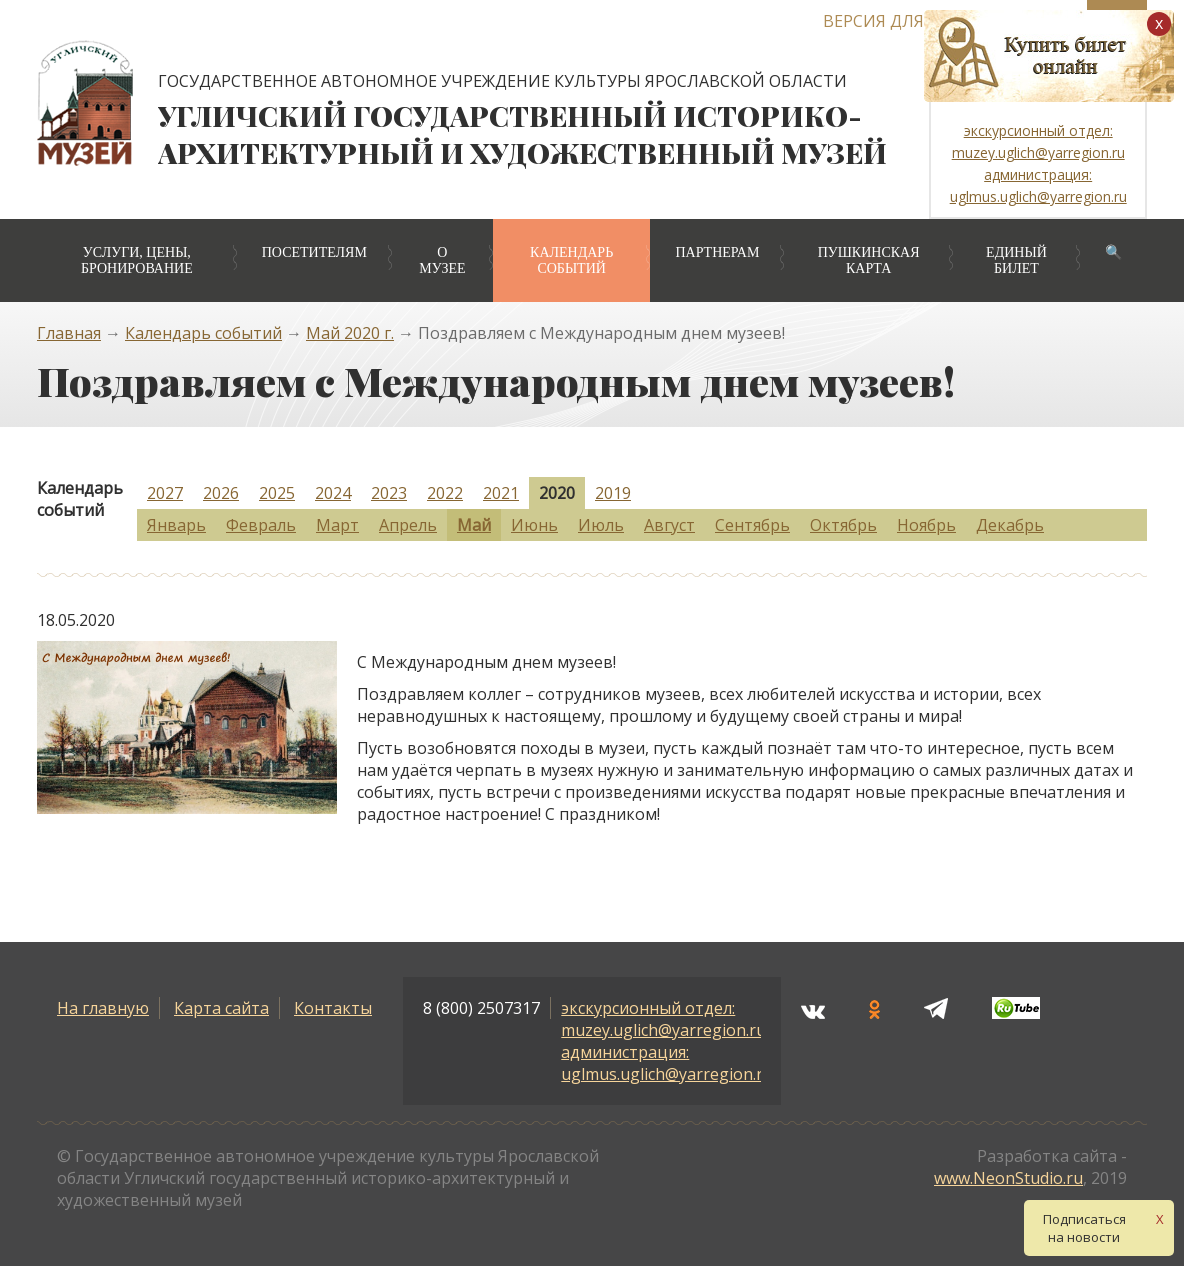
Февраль (261, 525)
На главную (103, 1008)
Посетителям (314, 252)
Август (669, 525)
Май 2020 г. (350, 333)
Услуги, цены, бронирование (137, 260)
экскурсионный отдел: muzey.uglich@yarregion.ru (663, 1019)
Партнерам (717, 252)
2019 (613, 493)
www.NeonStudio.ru (1008, 1178)
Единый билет (1016, 260)
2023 (389, 493)
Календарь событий (571, 260)
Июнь (534, 525)
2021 (501, 493)
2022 (445, 493)
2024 (333, 493)
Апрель (408, 525)
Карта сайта (221, 1008)
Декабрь (1010, 525)
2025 (277, 493)
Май (474, 525)
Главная (69, 333)
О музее (442, 260)
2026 (221, 493)
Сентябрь (752, 525)
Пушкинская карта (869, 260)
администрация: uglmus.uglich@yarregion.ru (667, 1063)
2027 (165, 493)
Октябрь (843, 525)
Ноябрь (926, 525)
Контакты (333, 1008)
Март (337, 525)
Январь (176, 525)
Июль (601, 525)
